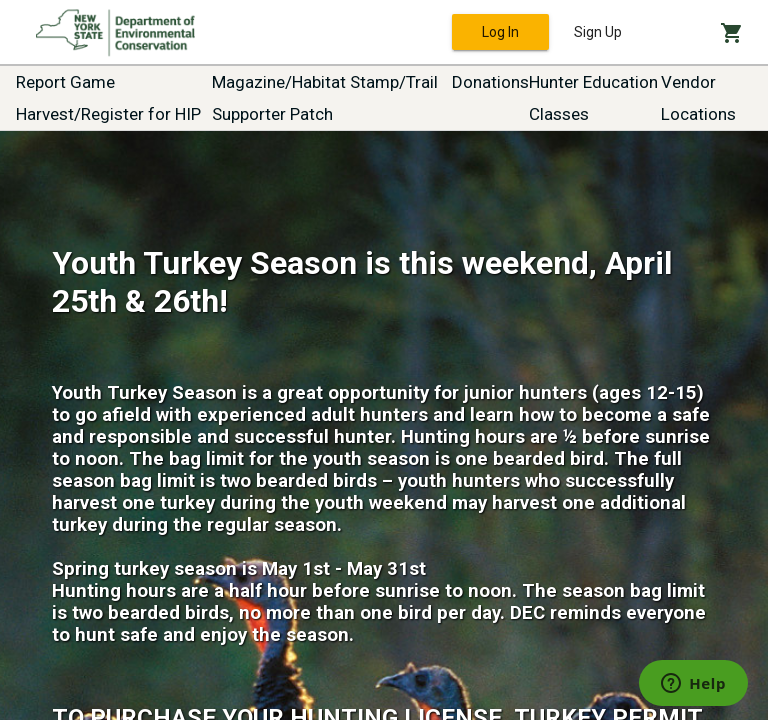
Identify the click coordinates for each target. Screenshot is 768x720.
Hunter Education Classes (593, 98)
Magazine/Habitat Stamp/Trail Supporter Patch (325, 98)
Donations (490, 82)
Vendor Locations (698, 98)
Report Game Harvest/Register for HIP (108, 98)
